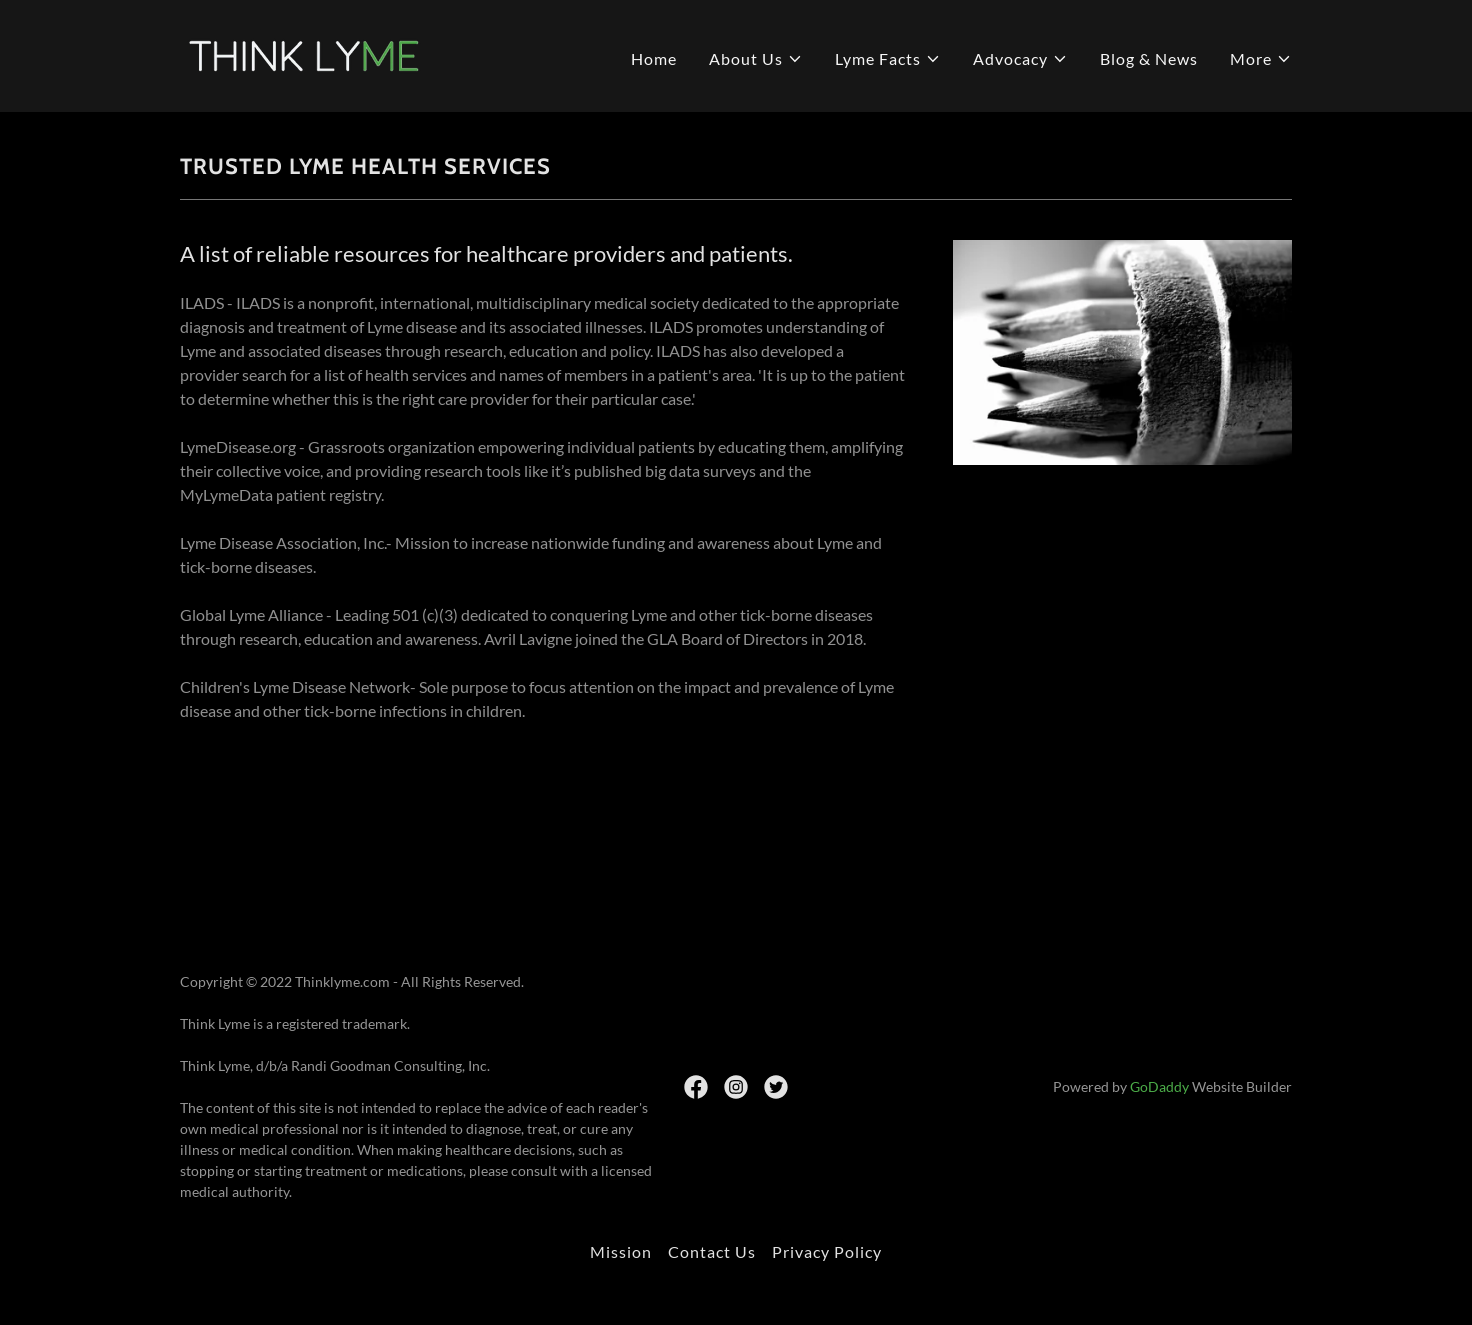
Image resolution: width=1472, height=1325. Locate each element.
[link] (310, 53)
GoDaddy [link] (1159, 1086)
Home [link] (654, 58)
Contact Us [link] (712, 1251)
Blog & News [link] (1149, 58)
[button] (756, 59)
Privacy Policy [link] (827, 1251)
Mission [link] (621, 1251)
